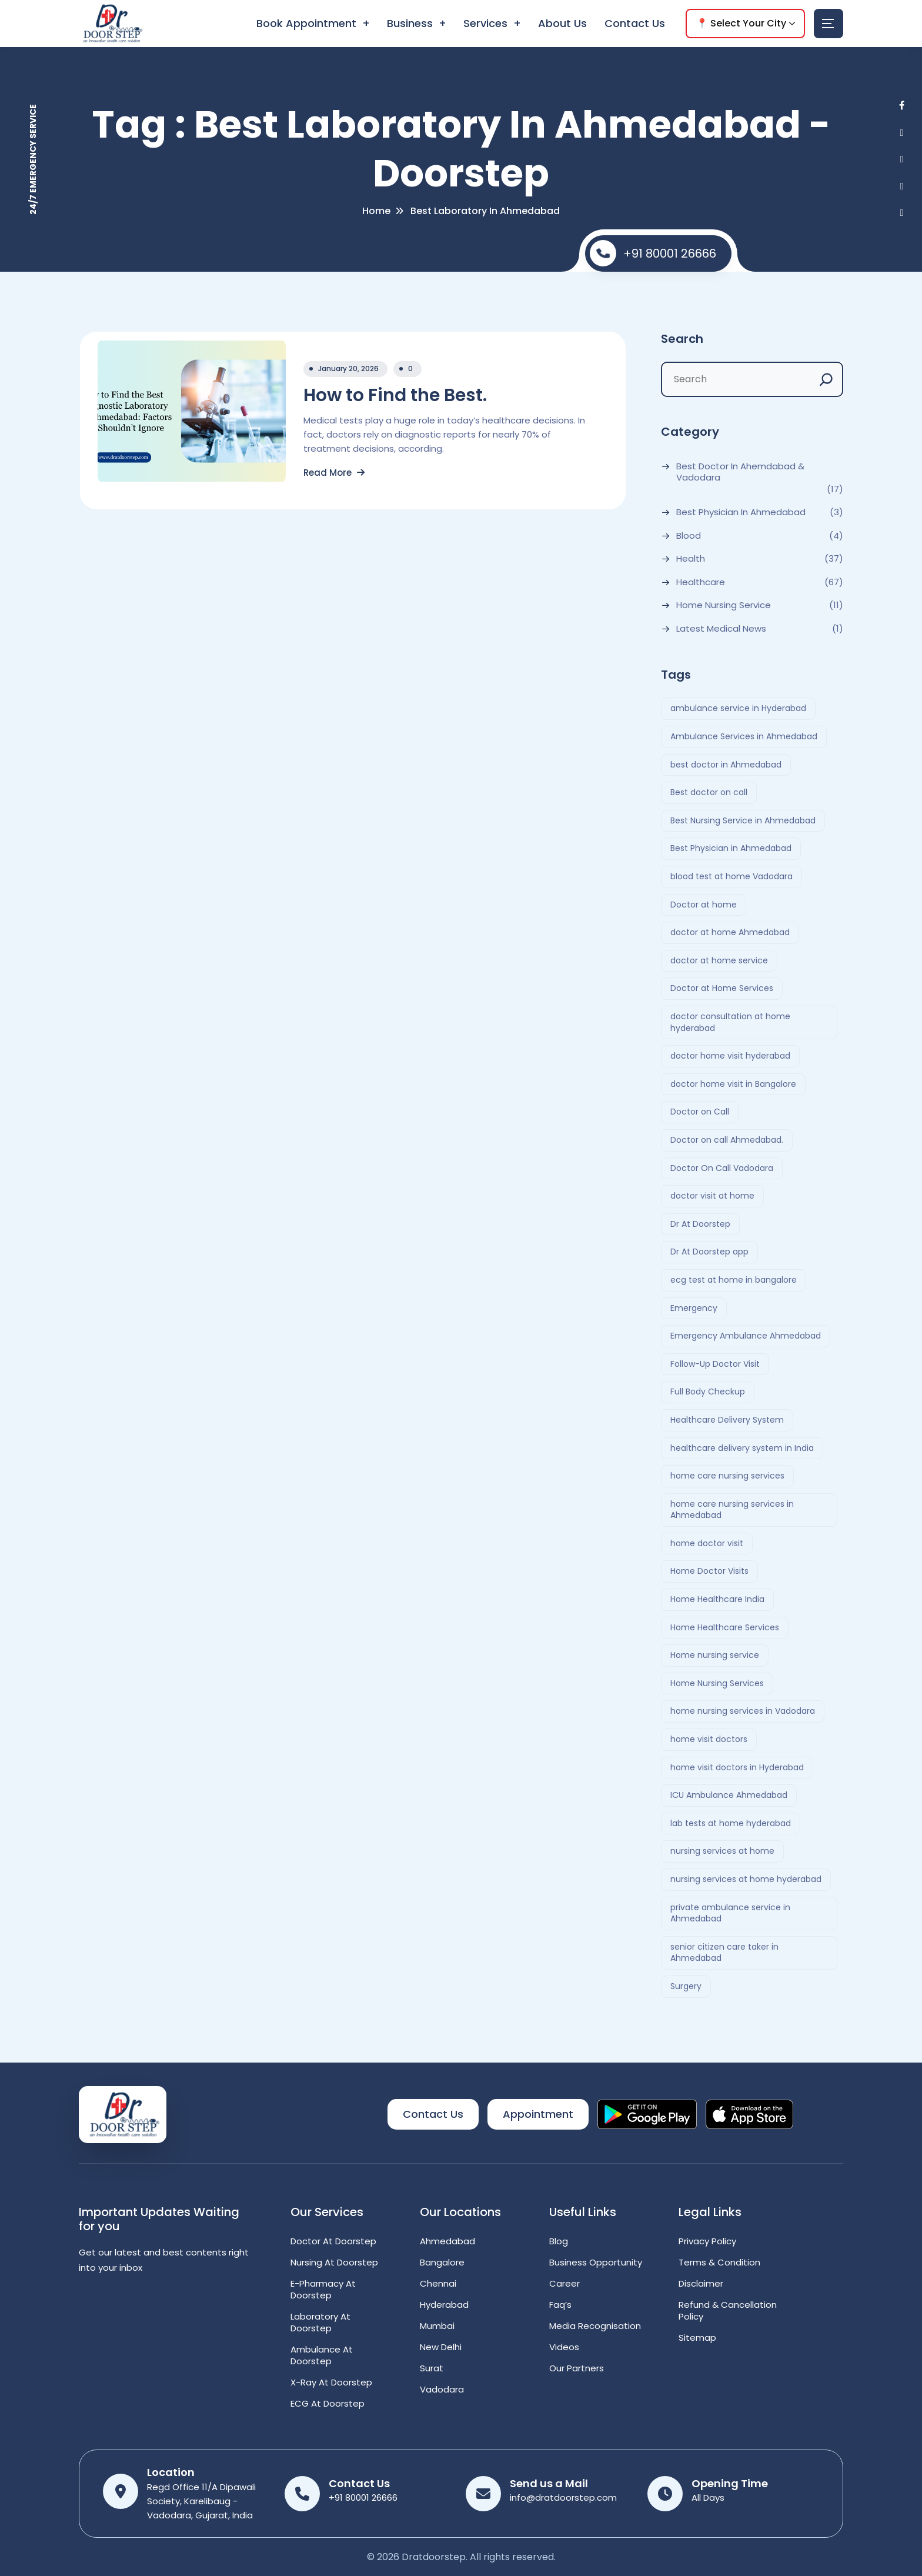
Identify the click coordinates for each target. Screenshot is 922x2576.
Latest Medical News (721, 629)
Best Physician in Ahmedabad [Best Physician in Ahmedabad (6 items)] (730, 848)
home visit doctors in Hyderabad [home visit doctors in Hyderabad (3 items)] (737, 1767)
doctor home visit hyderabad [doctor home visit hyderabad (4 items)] (730, 1056)
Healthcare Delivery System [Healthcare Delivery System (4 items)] (727, 1420)
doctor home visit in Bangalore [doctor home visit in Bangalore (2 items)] (733, 1084)
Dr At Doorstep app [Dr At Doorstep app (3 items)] (709, 1251)
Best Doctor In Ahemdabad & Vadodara (740, 472)
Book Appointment (306, 23)
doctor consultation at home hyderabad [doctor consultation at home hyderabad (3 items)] (730, 1022)
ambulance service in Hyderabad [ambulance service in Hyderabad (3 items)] (738, 708)
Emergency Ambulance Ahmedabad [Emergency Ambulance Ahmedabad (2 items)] (745, 1336)
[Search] (826, 379)
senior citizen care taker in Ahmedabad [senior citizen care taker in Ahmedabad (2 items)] (724, 1952)
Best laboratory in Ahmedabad (485, 211)
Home (376, 211)
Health (690, 559)
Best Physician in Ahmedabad (741, 512)
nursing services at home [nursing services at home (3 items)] (722, 1851)
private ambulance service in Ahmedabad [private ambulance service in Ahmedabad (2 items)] (730, 1913)
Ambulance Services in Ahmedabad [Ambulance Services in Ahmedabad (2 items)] (743, 736)
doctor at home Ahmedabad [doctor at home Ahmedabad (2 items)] (730, 932)
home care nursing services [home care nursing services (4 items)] (727, 1475)
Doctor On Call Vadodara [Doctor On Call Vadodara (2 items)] (721, 1168)
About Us (562, 23)
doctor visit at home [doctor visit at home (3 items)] (712, 1196)
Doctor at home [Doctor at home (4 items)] (703, 904)
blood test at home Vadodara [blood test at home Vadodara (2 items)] (731, 876)
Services (485, 23)
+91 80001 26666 (653, 253)
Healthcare (700, 582)
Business (410, 23)
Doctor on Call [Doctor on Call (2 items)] (699, 1111)
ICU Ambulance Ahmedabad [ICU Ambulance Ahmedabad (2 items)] (728, 1795)
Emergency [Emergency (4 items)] (693, 1308)
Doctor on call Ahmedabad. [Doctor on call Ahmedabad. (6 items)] (726, 1140)
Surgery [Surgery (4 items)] (685, 1986)
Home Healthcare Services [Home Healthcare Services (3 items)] (724, 1627)
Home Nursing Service (723, 605)
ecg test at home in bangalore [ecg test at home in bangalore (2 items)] (733, 1280)
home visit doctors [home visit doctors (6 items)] (708, 1739)
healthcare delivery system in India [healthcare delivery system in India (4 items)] (742, 1448)
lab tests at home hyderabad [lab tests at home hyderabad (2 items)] (730, 1823)
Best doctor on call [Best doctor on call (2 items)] (708, 792)
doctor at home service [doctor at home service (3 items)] (719, 960)
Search (682, 339)
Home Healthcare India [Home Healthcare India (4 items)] (717, 1599)
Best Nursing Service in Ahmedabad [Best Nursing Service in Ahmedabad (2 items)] (743, 820)
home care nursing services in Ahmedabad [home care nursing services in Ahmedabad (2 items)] (732, 1509)
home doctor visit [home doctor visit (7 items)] (706, 1543)
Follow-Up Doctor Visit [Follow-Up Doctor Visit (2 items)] (715, 1364)
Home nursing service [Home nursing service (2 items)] (714, 1655)
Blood (688, 536)
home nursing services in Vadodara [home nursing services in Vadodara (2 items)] (742, 1711)
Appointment (538, 2114)
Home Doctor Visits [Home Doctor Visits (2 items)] (709, 1571)
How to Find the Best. (395, 395)
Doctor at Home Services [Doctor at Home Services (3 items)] (721, 988)
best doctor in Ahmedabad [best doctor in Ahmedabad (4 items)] (725, 764)
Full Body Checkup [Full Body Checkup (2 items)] (707, 1391)
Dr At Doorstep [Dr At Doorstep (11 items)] (700, 1224)
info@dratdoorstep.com (563, 2497)
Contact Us (634, 23)
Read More (334, 472)
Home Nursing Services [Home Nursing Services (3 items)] (717, 1683)
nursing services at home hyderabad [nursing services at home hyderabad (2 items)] (745, 1879)
